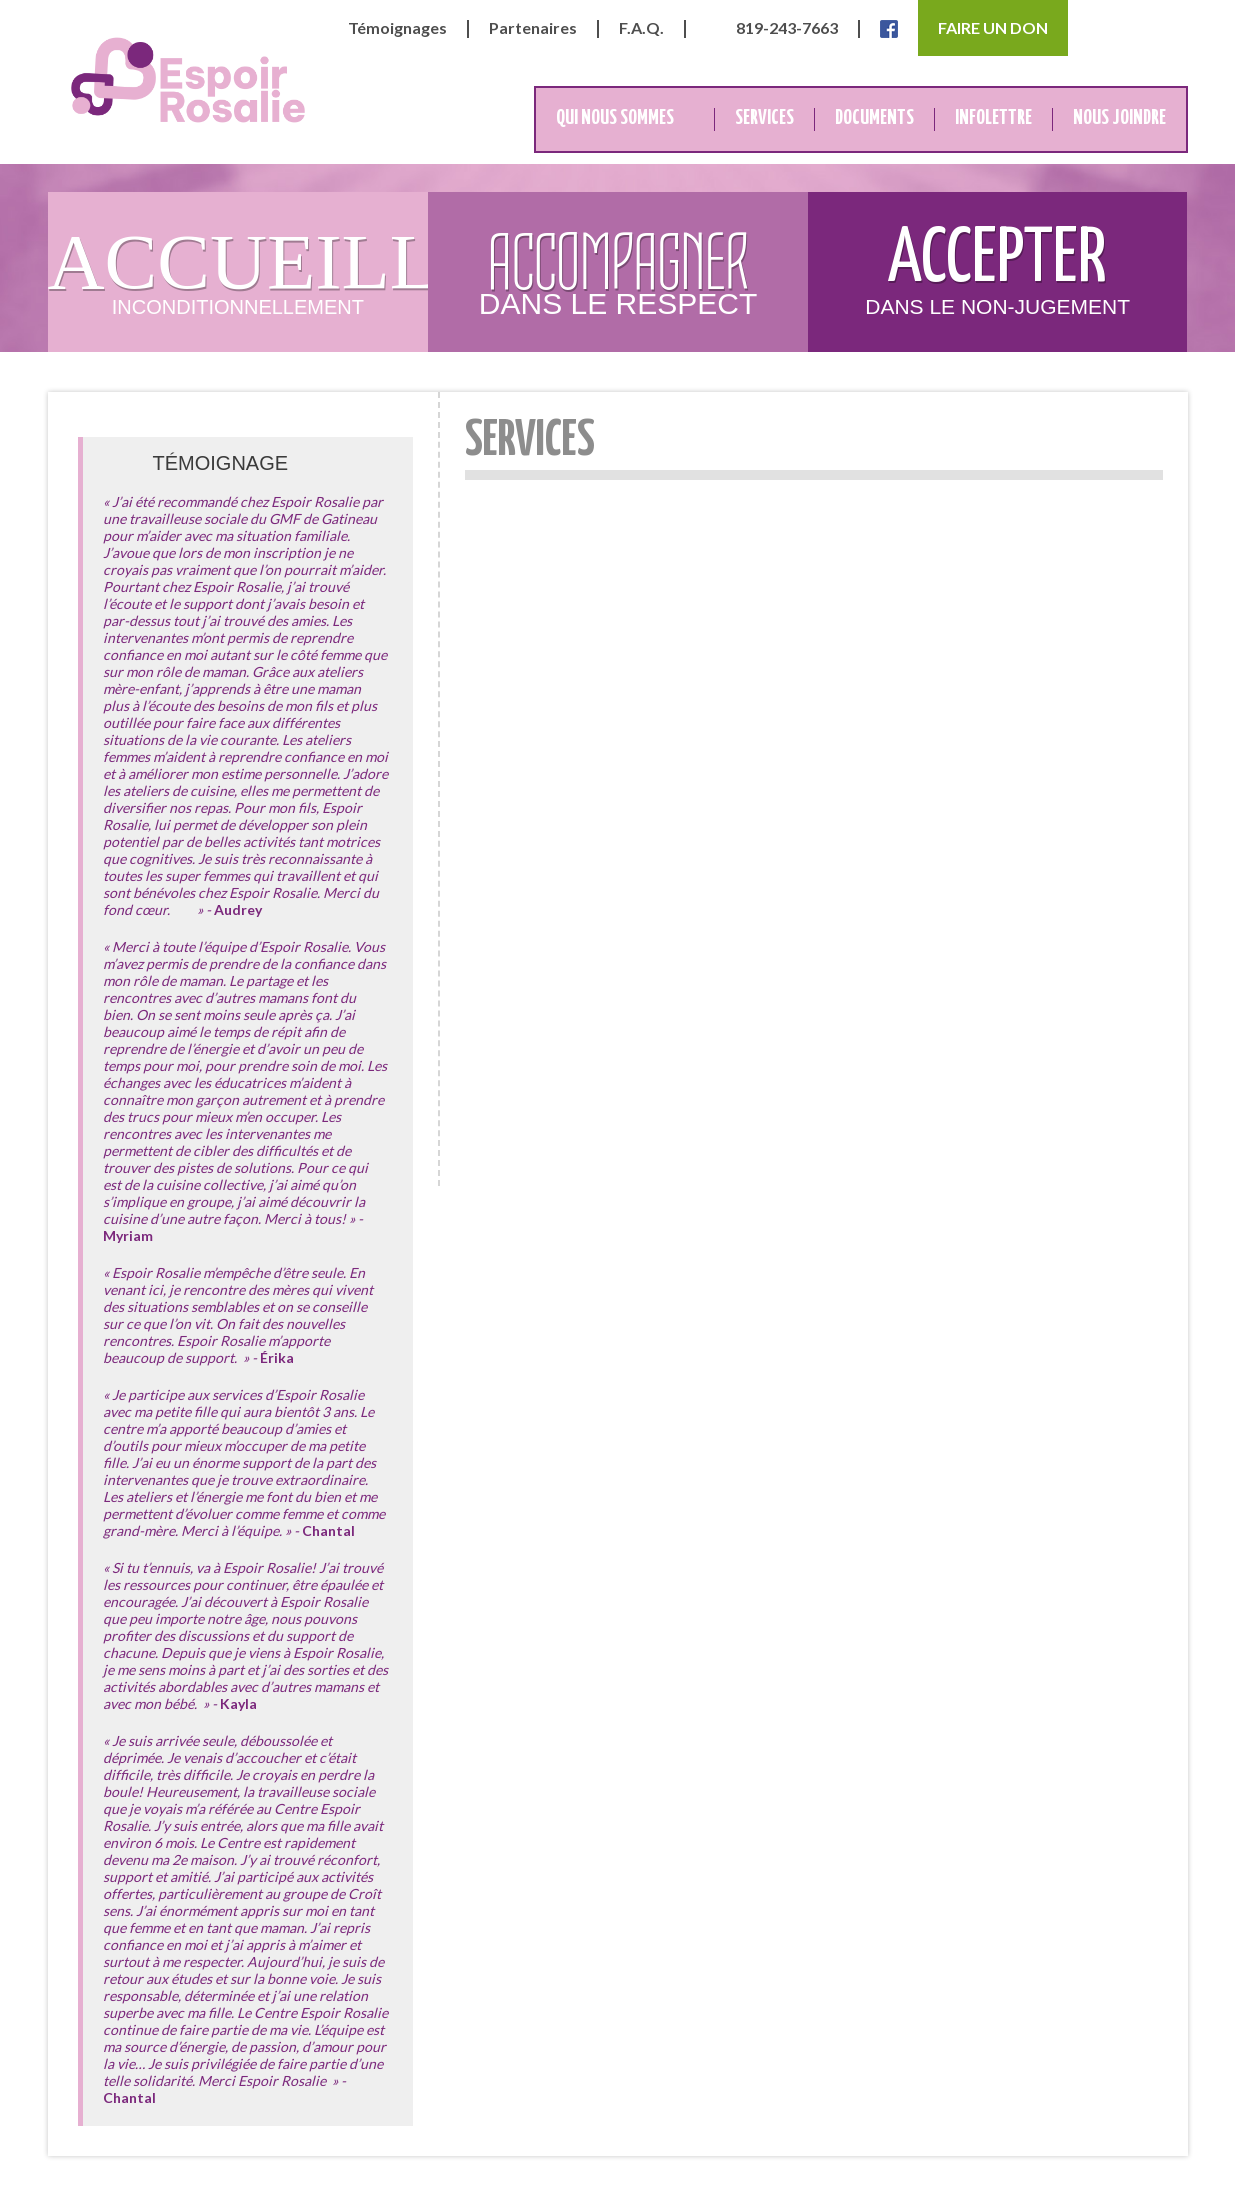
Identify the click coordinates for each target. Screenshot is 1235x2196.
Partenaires (533, 28)
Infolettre (993, 118)
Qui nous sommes (615, 118)
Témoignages (397, 28)
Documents (874, 118)
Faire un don (993, 27)
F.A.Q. (641, 28)
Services (764, 118)
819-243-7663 (787, 28)
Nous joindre (1119, 118)
